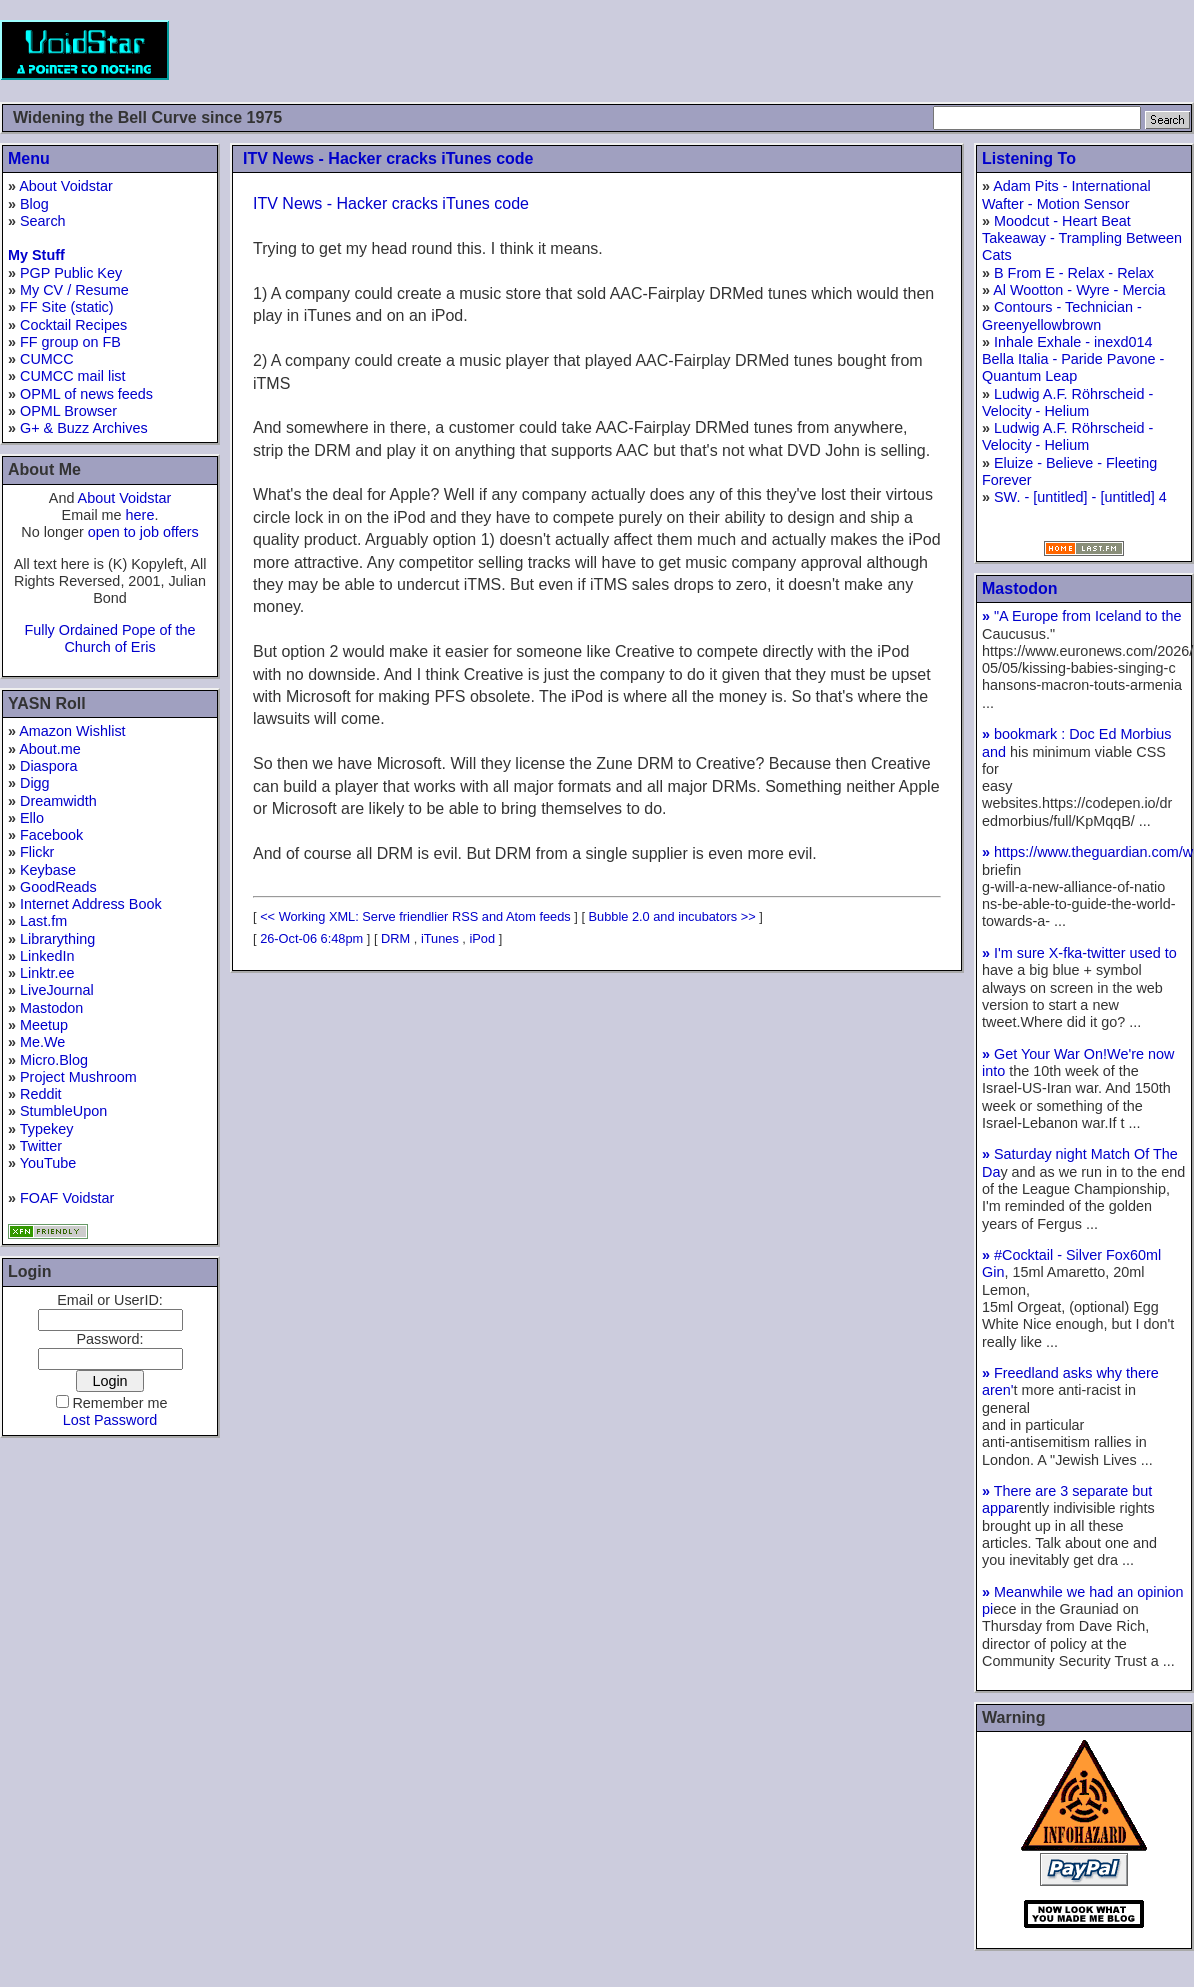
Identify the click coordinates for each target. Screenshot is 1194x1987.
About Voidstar (66, 186)
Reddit (41, 1094)
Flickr (37, 852)
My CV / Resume (74, 290)
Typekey (47, 1129)
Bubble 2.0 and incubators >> (672, 916)
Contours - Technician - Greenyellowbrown (1062, 315)
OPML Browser (68, 411)
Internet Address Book (91, 904)
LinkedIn (47, 956)
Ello (32, 818)
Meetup (44, 1025)
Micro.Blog (54, 1060)
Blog (34, 204)
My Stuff (36, 255)
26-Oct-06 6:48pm (311, 938)
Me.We (42, 1042)
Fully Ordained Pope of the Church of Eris (109, 638)
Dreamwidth (58, 801)
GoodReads (58, 887)
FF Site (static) (67, 307)
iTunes (440, 938)
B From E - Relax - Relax (1074, 273)
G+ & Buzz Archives (84, 428)
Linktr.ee (47, 973)
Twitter (41, 1146)
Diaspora (49, 766)
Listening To (1029, 158)
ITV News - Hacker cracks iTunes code (388, 158)
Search (43, 221)
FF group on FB (70, 342)
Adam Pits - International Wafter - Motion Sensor (1066, 194)
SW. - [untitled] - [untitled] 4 (1080, 497)
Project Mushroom (78, 1077)
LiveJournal (57, 990)
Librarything (57, 939)
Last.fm (43, 921)
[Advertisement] (830, 50)
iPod (482, 938)
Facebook (51, 835)
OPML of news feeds (86, 394)
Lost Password (110, 1420)
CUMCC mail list (73, 376)
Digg (35, 783)
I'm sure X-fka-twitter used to (1079, 953)
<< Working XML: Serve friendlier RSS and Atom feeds (415, 916)
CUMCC (47, 359)
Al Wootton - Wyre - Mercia (1079, 290)
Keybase (48, 870)
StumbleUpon (63, 1111)
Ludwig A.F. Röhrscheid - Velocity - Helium (1067, 402)
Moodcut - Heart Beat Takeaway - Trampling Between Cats (1082, 238)
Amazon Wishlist (72, 731)
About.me (50, 749)
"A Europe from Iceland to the (1082, 616)
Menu (29, 158)
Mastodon (51, 1008)
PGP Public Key (71, 273)
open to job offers (143, 532)
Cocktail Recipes (73, 325)
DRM (395, 938)
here (140, 515)
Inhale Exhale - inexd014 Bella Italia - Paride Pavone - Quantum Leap (1073, 359)
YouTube (48, 1163)
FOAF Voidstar (67, 1198)
